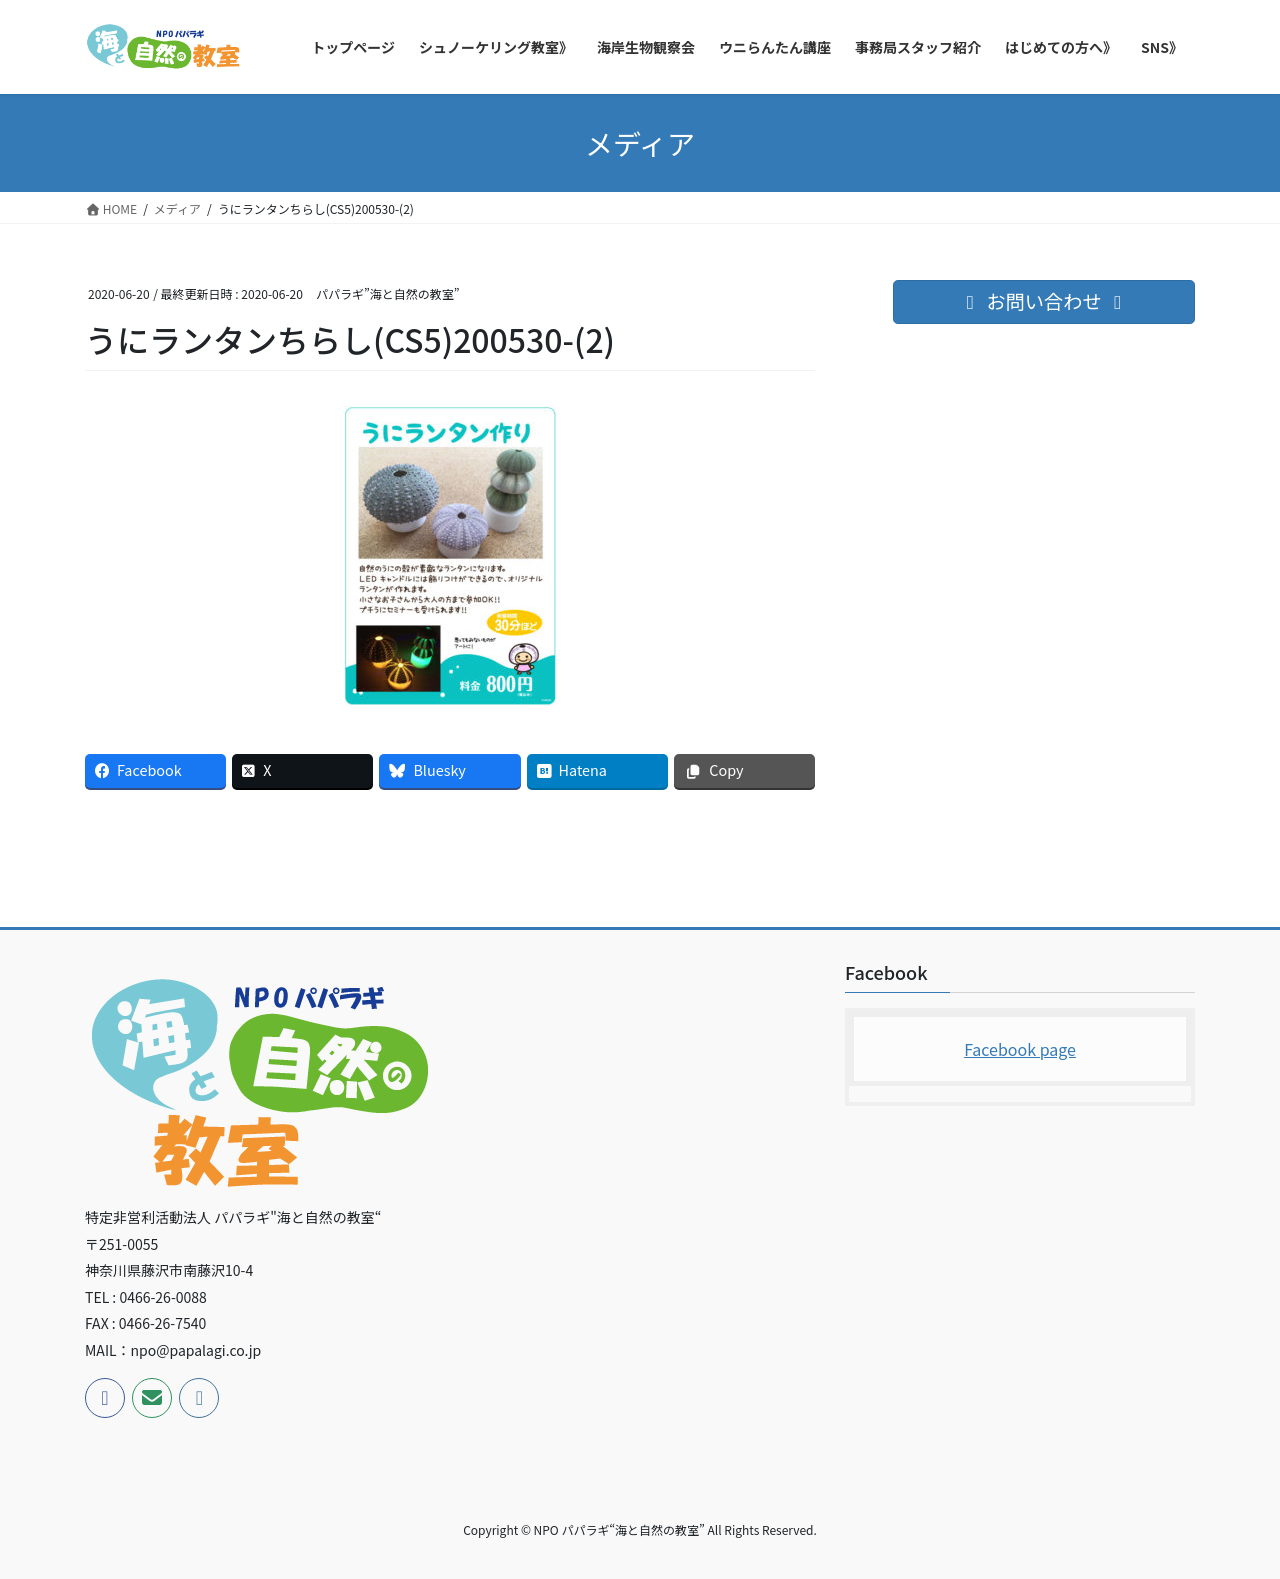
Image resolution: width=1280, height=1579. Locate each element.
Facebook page (1020, 1049)
